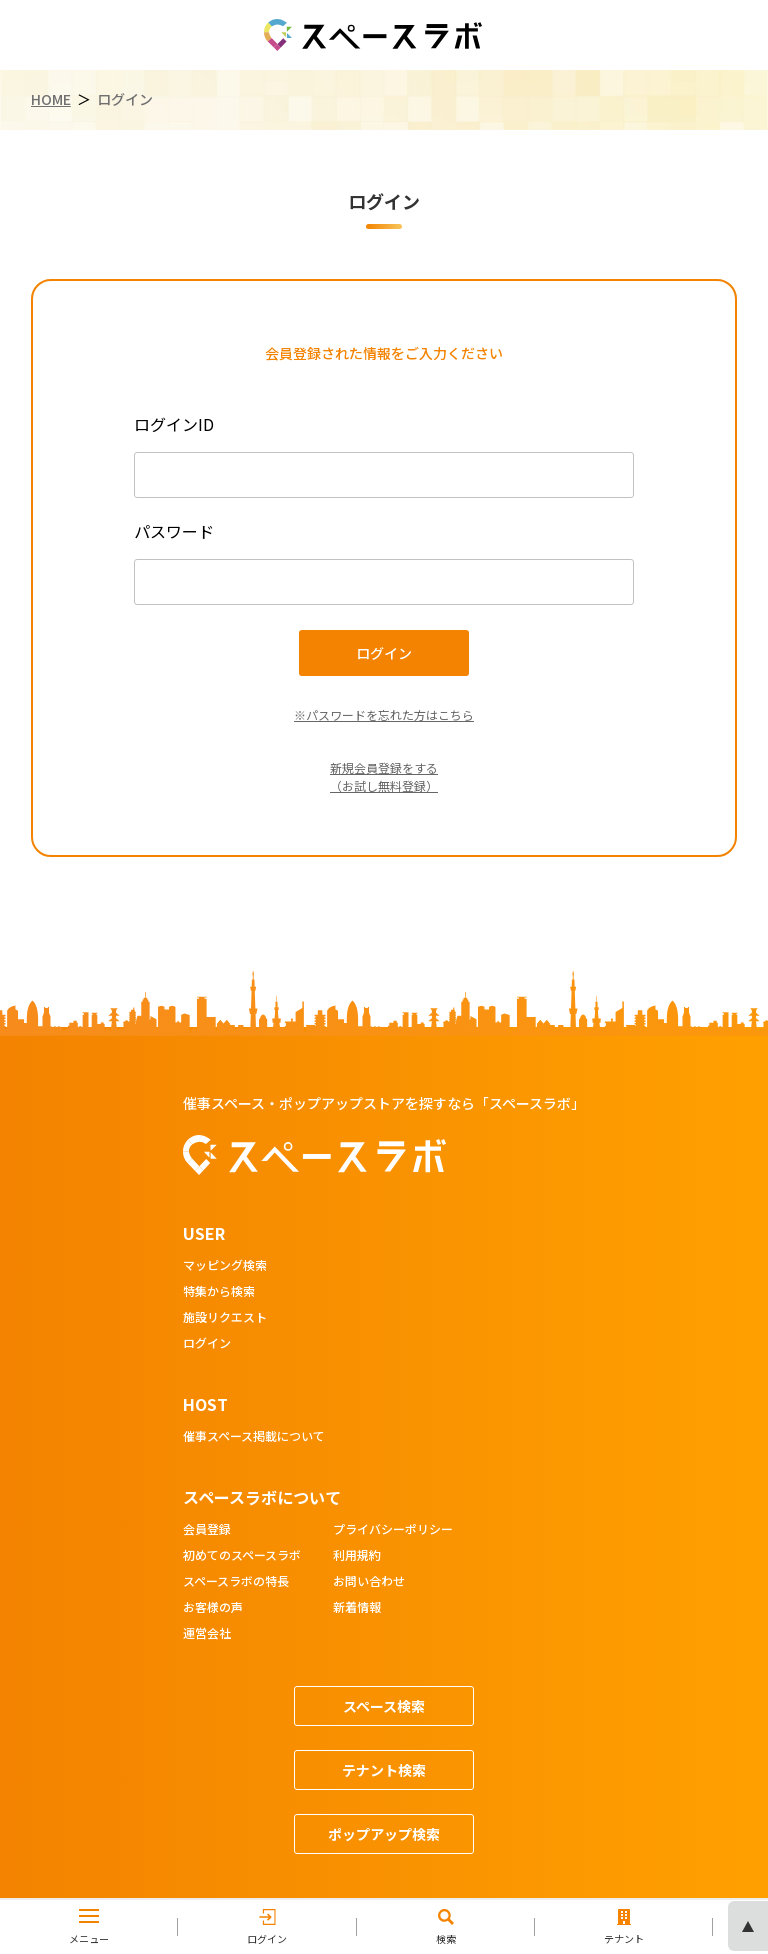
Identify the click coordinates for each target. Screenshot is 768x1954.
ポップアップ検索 (384, 1834)
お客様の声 (213, 1608)
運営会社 (207, 1634)
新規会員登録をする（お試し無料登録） (384, 776)
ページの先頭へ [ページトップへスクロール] (748, 1926)
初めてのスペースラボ (242, 1556)
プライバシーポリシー (393, 1530)
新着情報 (357, 1608)
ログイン (207, 1344)
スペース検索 (384, 1706)
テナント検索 (384, 1770)
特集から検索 (219, 1292)
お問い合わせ (369, 1582)
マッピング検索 (225, 1266)
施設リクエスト (225, 1318)
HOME (51, 99)
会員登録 (207, 1530)
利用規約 (357, 1556)
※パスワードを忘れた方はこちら (384, 714)
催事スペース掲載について (254, 1437)
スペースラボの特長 (236, 1582)
